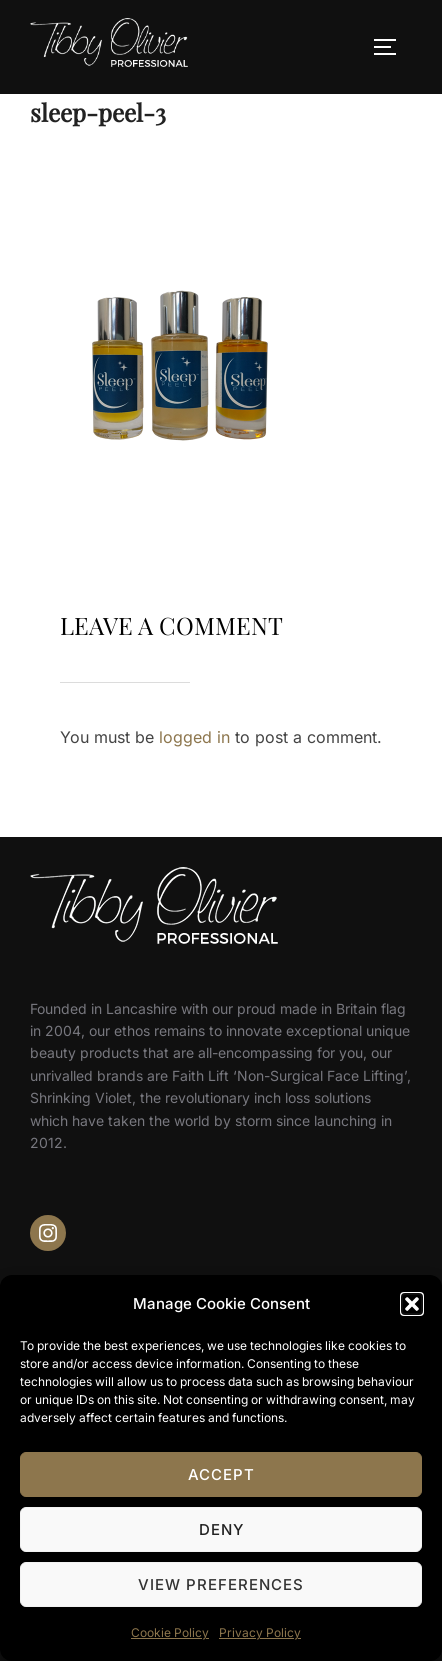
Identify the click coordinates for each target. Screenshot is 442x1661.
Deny (221, 1529)
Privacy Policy (260, 1632)
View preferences (221, 1584)
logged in (194, 737)
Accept (221, 1474)
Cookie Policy (170, 1632)
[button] (412, 1304)
